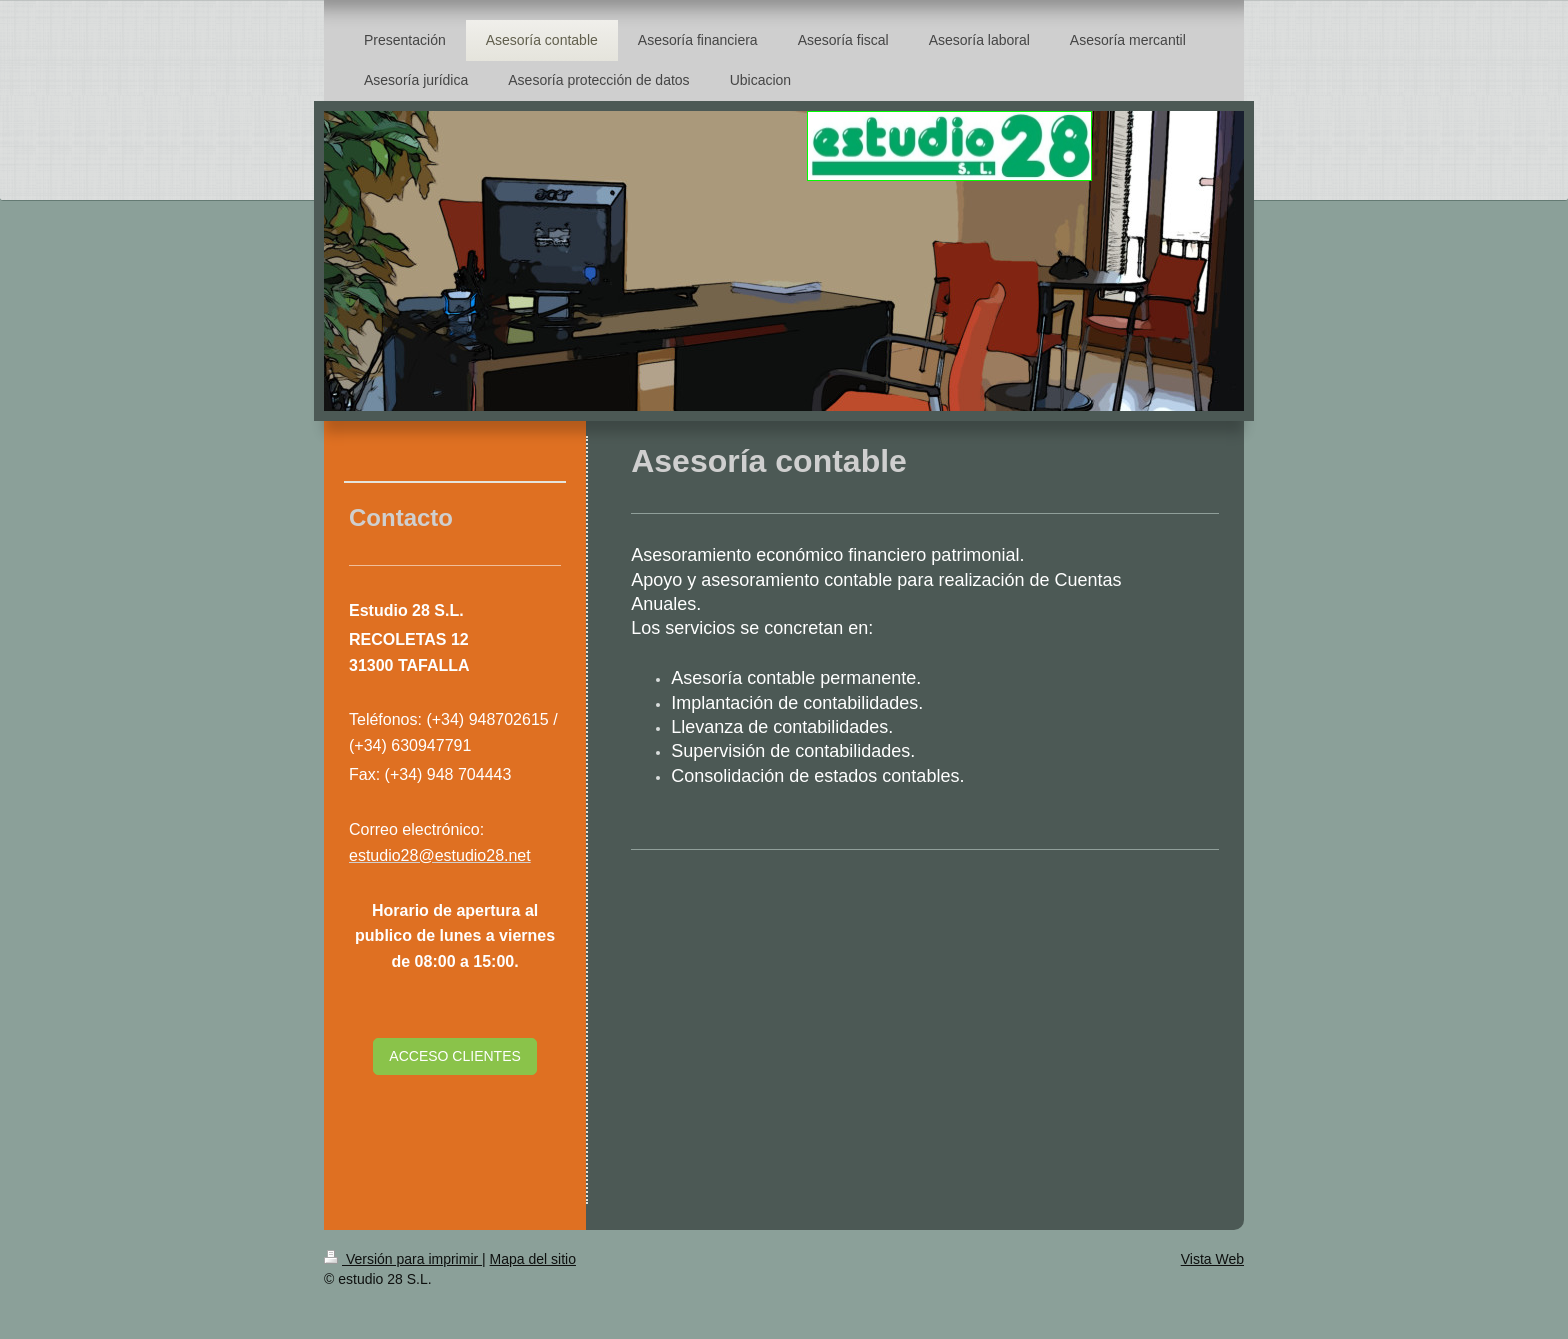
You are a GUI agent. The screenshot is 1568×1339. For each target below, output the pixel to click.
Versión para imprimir (403, 1259)
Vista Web (1212, 1259)
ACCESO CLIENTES (454, 1056)
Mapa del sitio (533, 1259)
